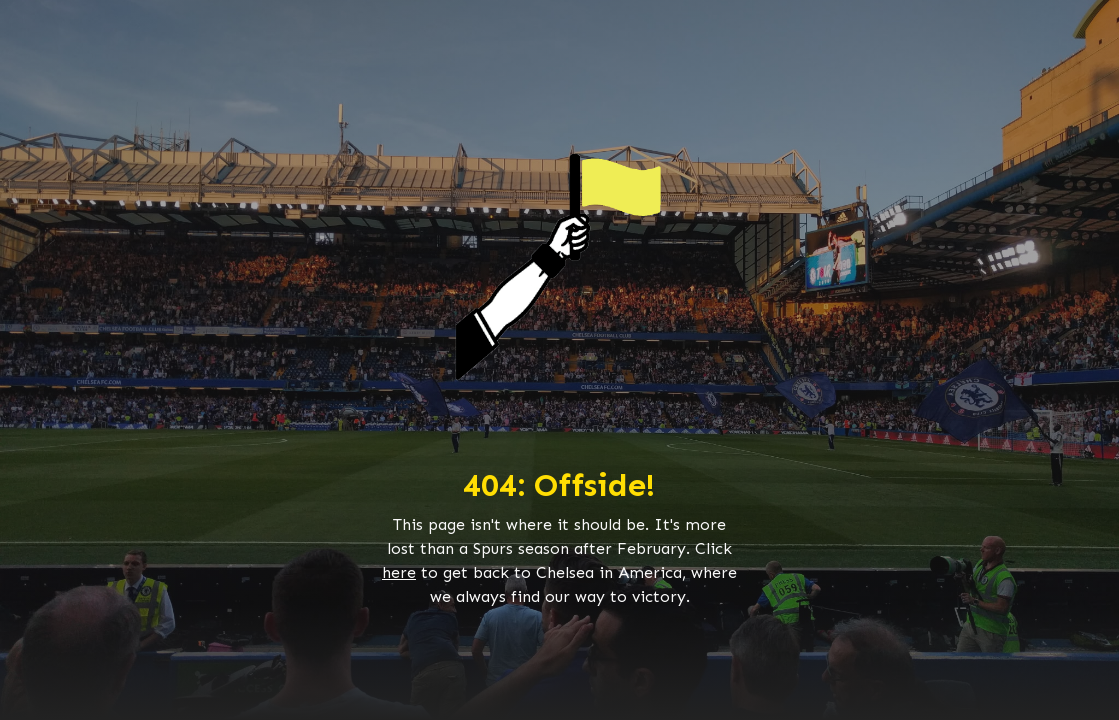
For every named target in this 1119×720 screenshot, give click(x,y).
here (399, 572)
